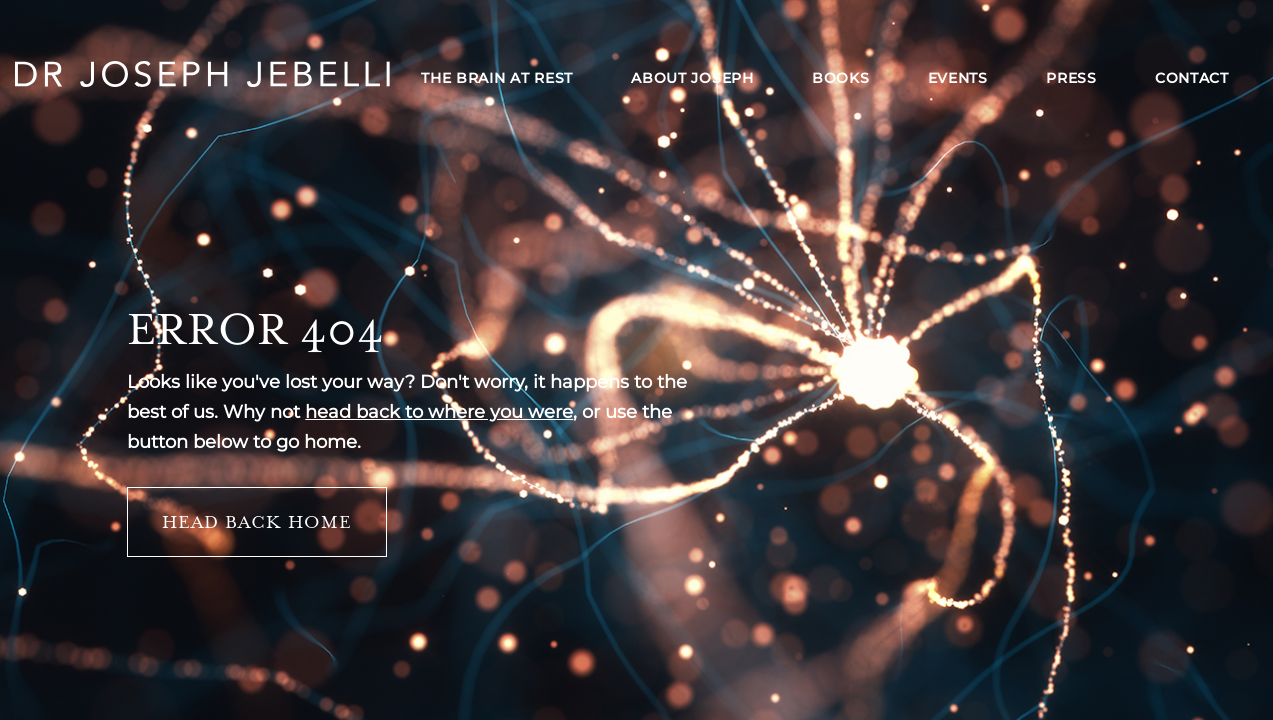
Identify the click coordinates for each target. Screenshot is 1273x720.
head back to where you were (439, 412)
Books (841, 78)
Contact (1192, 78)
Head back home (257, 522)
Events (958, 78)
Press (1071, 78)
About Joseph (692, 78)
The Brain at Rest (497, 78)
